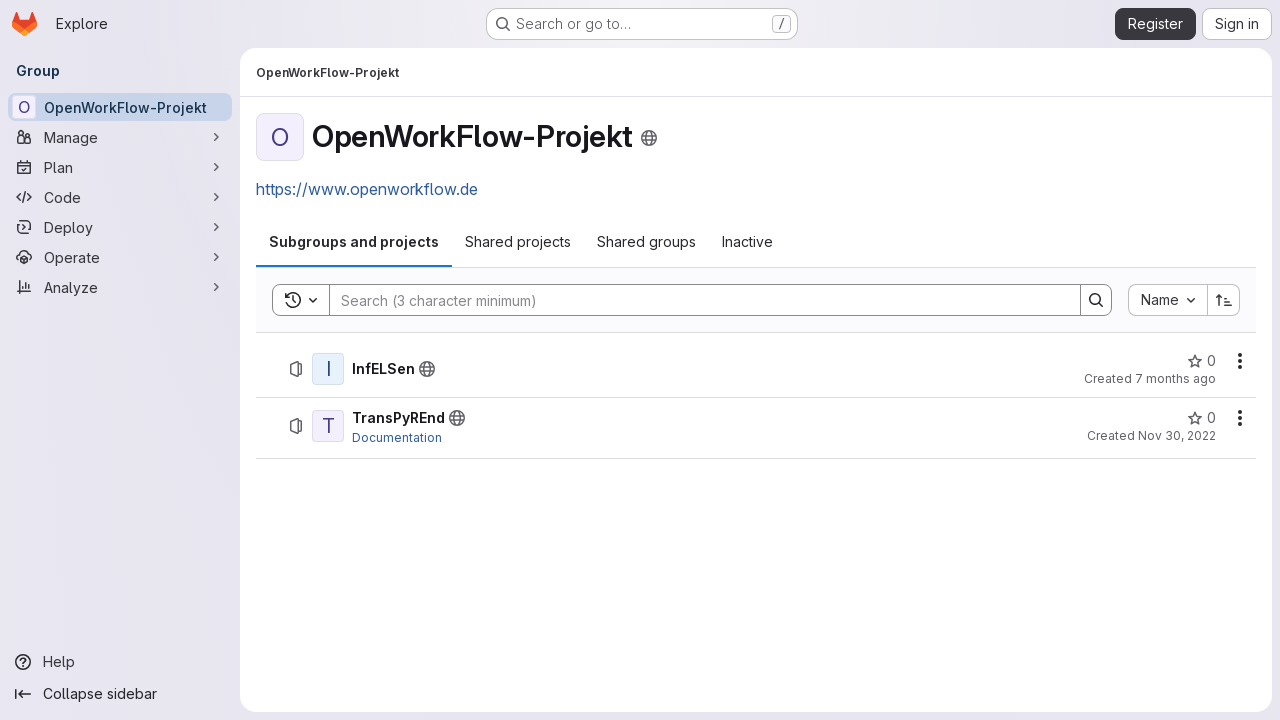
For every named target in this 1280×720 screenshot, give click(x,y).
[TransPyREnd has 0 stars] (1201, 418)
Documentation (397, 437)
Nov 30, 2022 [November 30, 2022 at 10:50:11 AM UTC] (1177, 435)
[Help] (120, 662)
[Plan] (120, 167)
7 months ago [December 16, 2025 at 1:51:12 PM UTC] (1175, 378)
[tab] (354, 242)
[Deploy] (120, 227)
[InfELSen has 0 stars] (1201, 361)
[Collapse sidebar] (120, 694)
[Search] (695, 300)
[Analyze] (120, 287)
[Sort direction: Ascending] (1224, 300)
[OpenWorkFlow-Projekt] (120, 107)
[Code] (120, 197)
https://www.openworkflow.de (367, 189)
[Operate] (120, 257)
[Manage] (120, 137)
